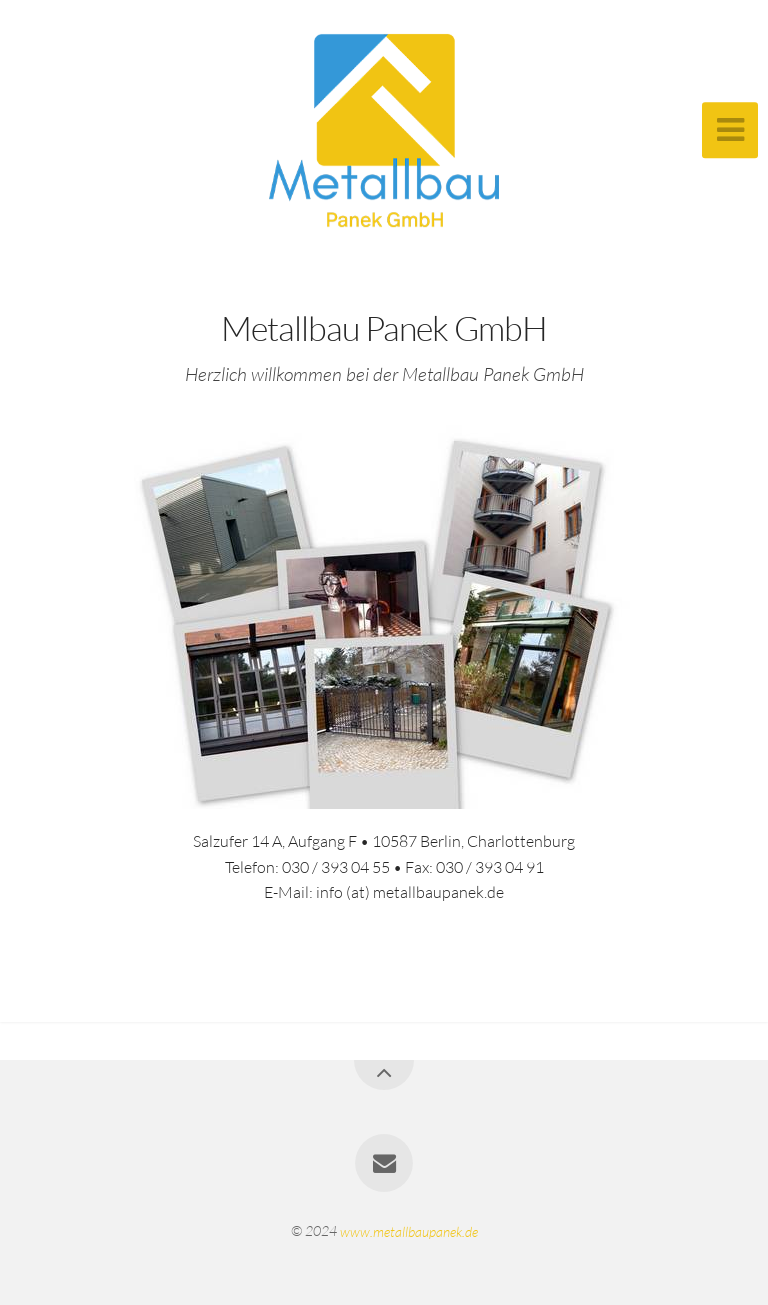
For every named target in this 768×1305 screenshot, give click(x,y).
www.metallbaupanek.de (409, 1230)
